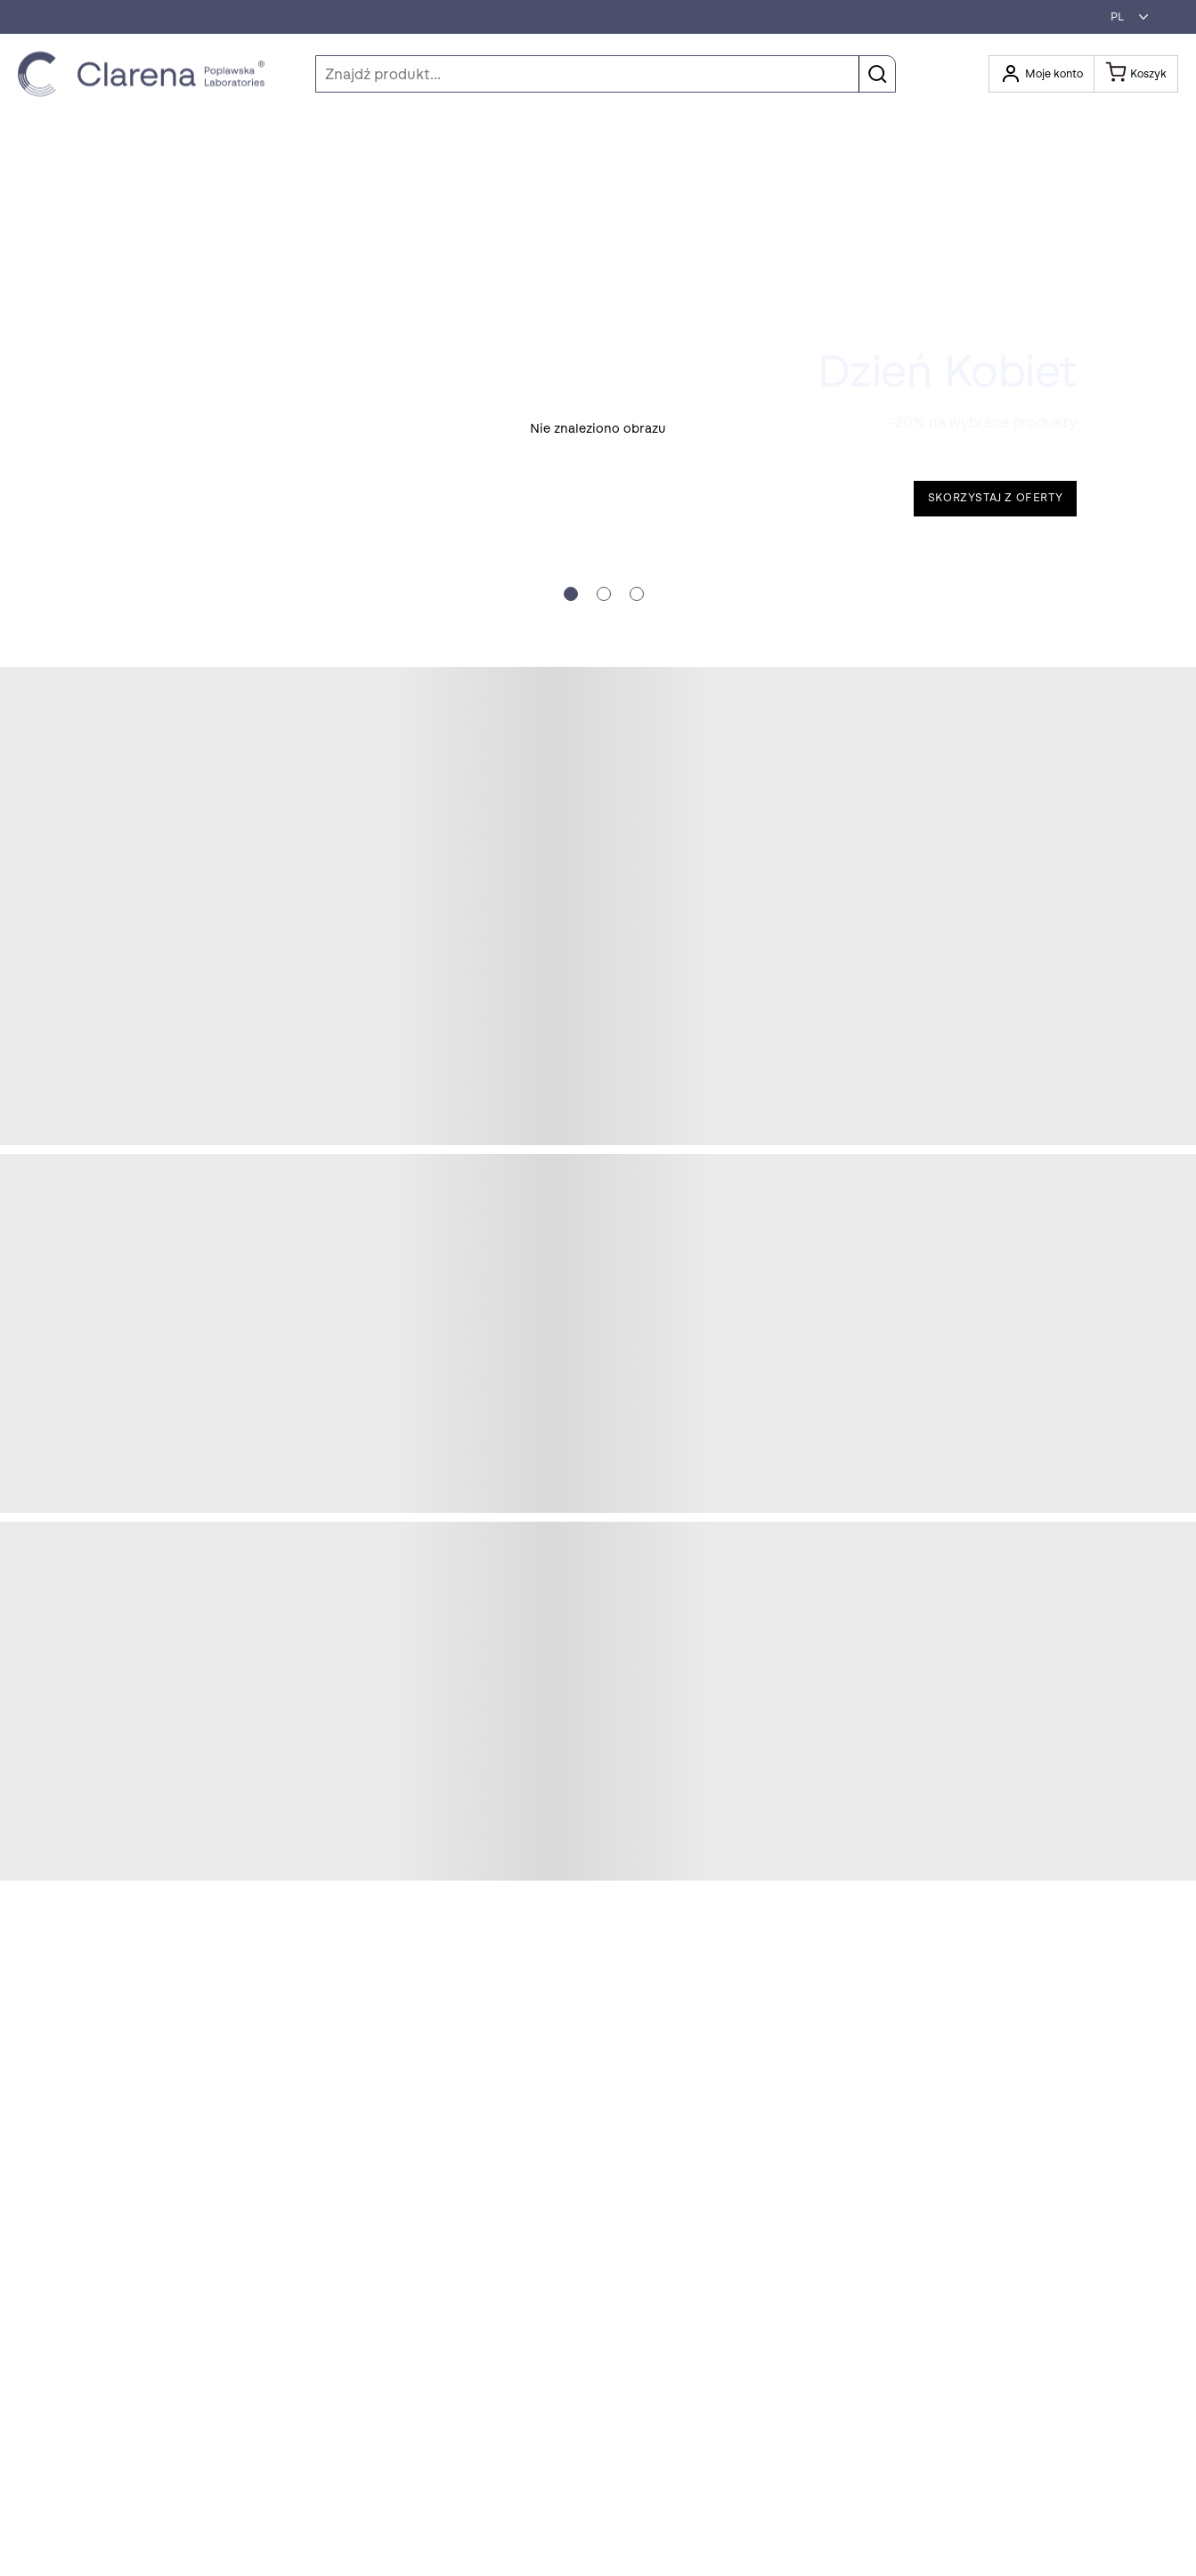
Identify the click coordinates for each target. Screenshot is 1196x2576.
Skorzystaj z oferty (995, 498)
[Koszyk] (1136, 74)
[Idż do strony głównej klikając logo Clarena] (146, 74)
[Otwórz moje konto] (1041, 74)
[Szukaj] (605, 74)
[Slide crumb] (571, 594)
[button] (1125, 17)
